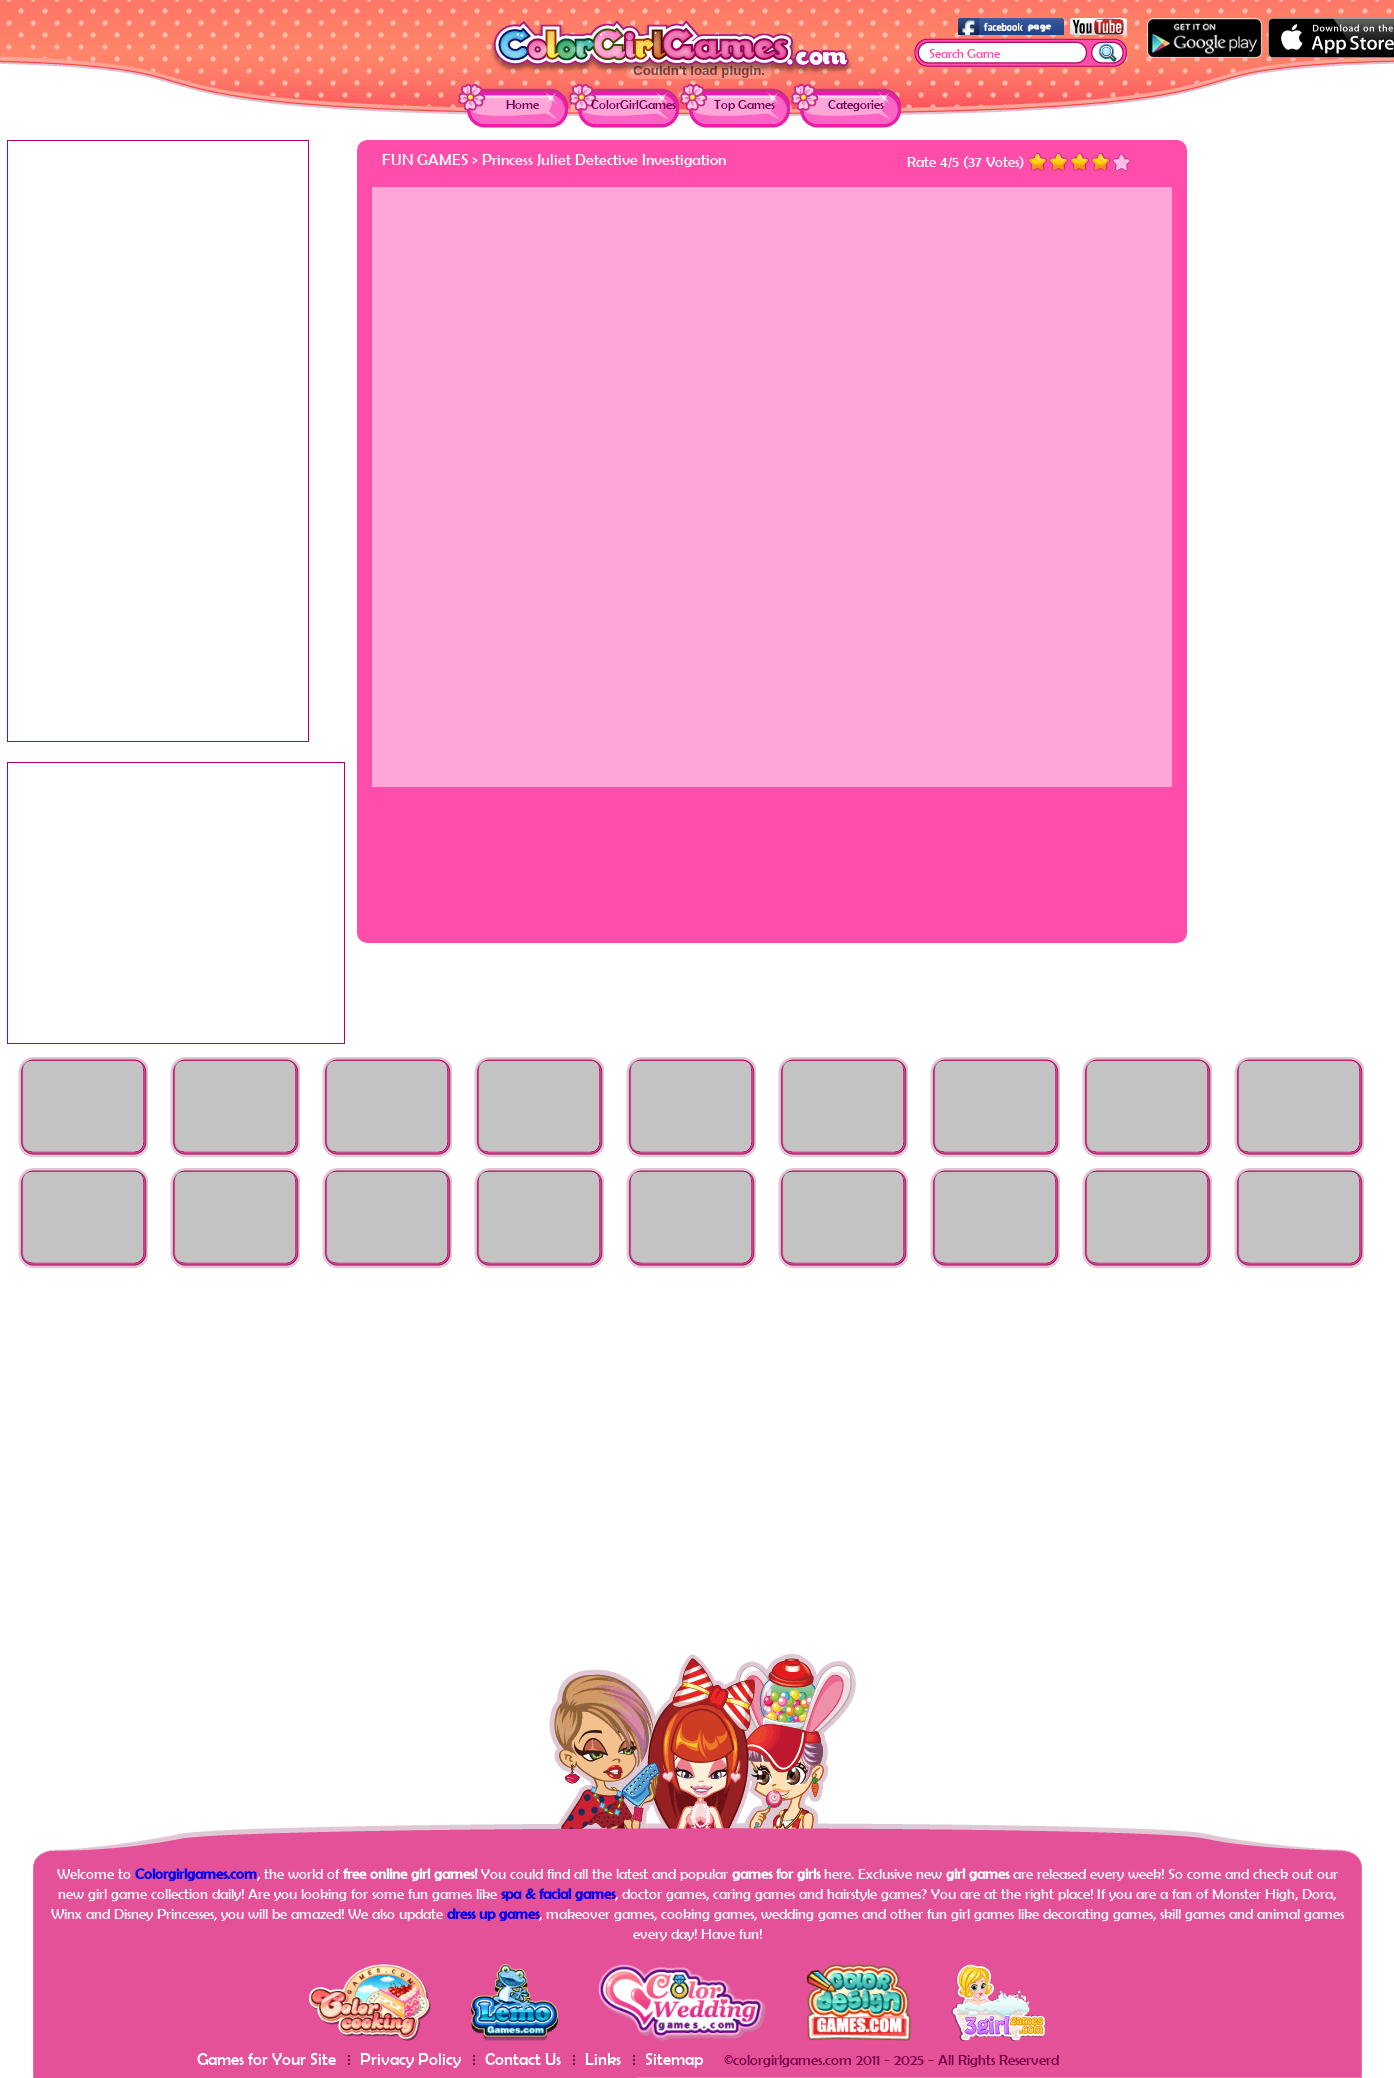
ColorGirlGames (633, 104)
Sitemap (674, 2058)
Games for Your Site (266, 2058)
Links (603, 2058)
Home (522, 104)
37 (975, 161)
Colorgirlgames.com (196, 1873)
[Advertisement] (1307, 440)
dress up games (493, 1913)
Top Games (744, 104)
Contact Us (523, 2058)
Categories (856, 104)
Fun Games (425, 159)
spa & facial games (558, 1893)
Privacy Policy (410, 2058)
